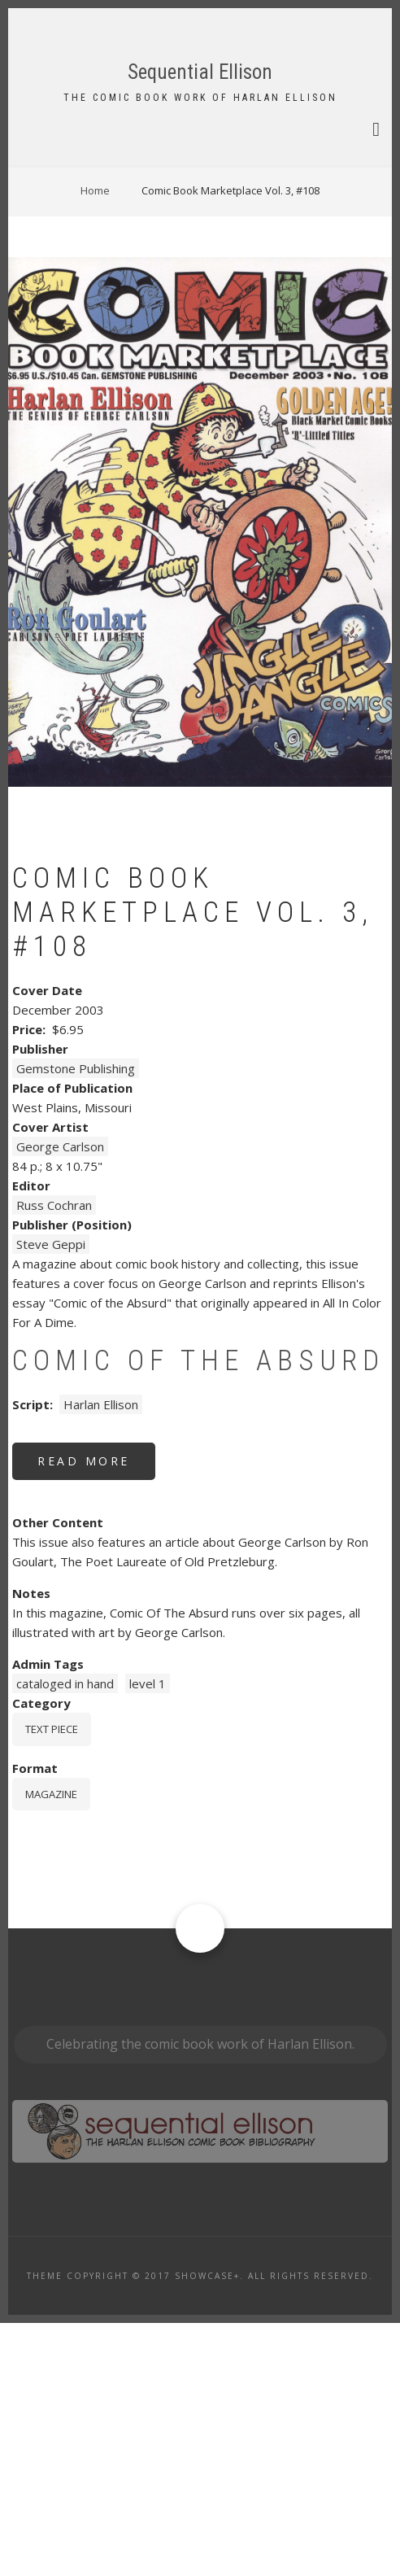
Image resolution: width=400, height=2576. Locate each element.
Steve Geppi (50, 1497)
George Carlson (60, 1399)
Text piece (51, 1982)
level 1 (147, 1936)
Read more (96, 1719)
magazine (51, 2047)
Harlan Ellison (100, 1657)
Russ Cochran (54, 1458)
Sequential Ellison (200, 72)
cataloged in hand (65, 1936)
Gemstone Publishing (75, 1321)
